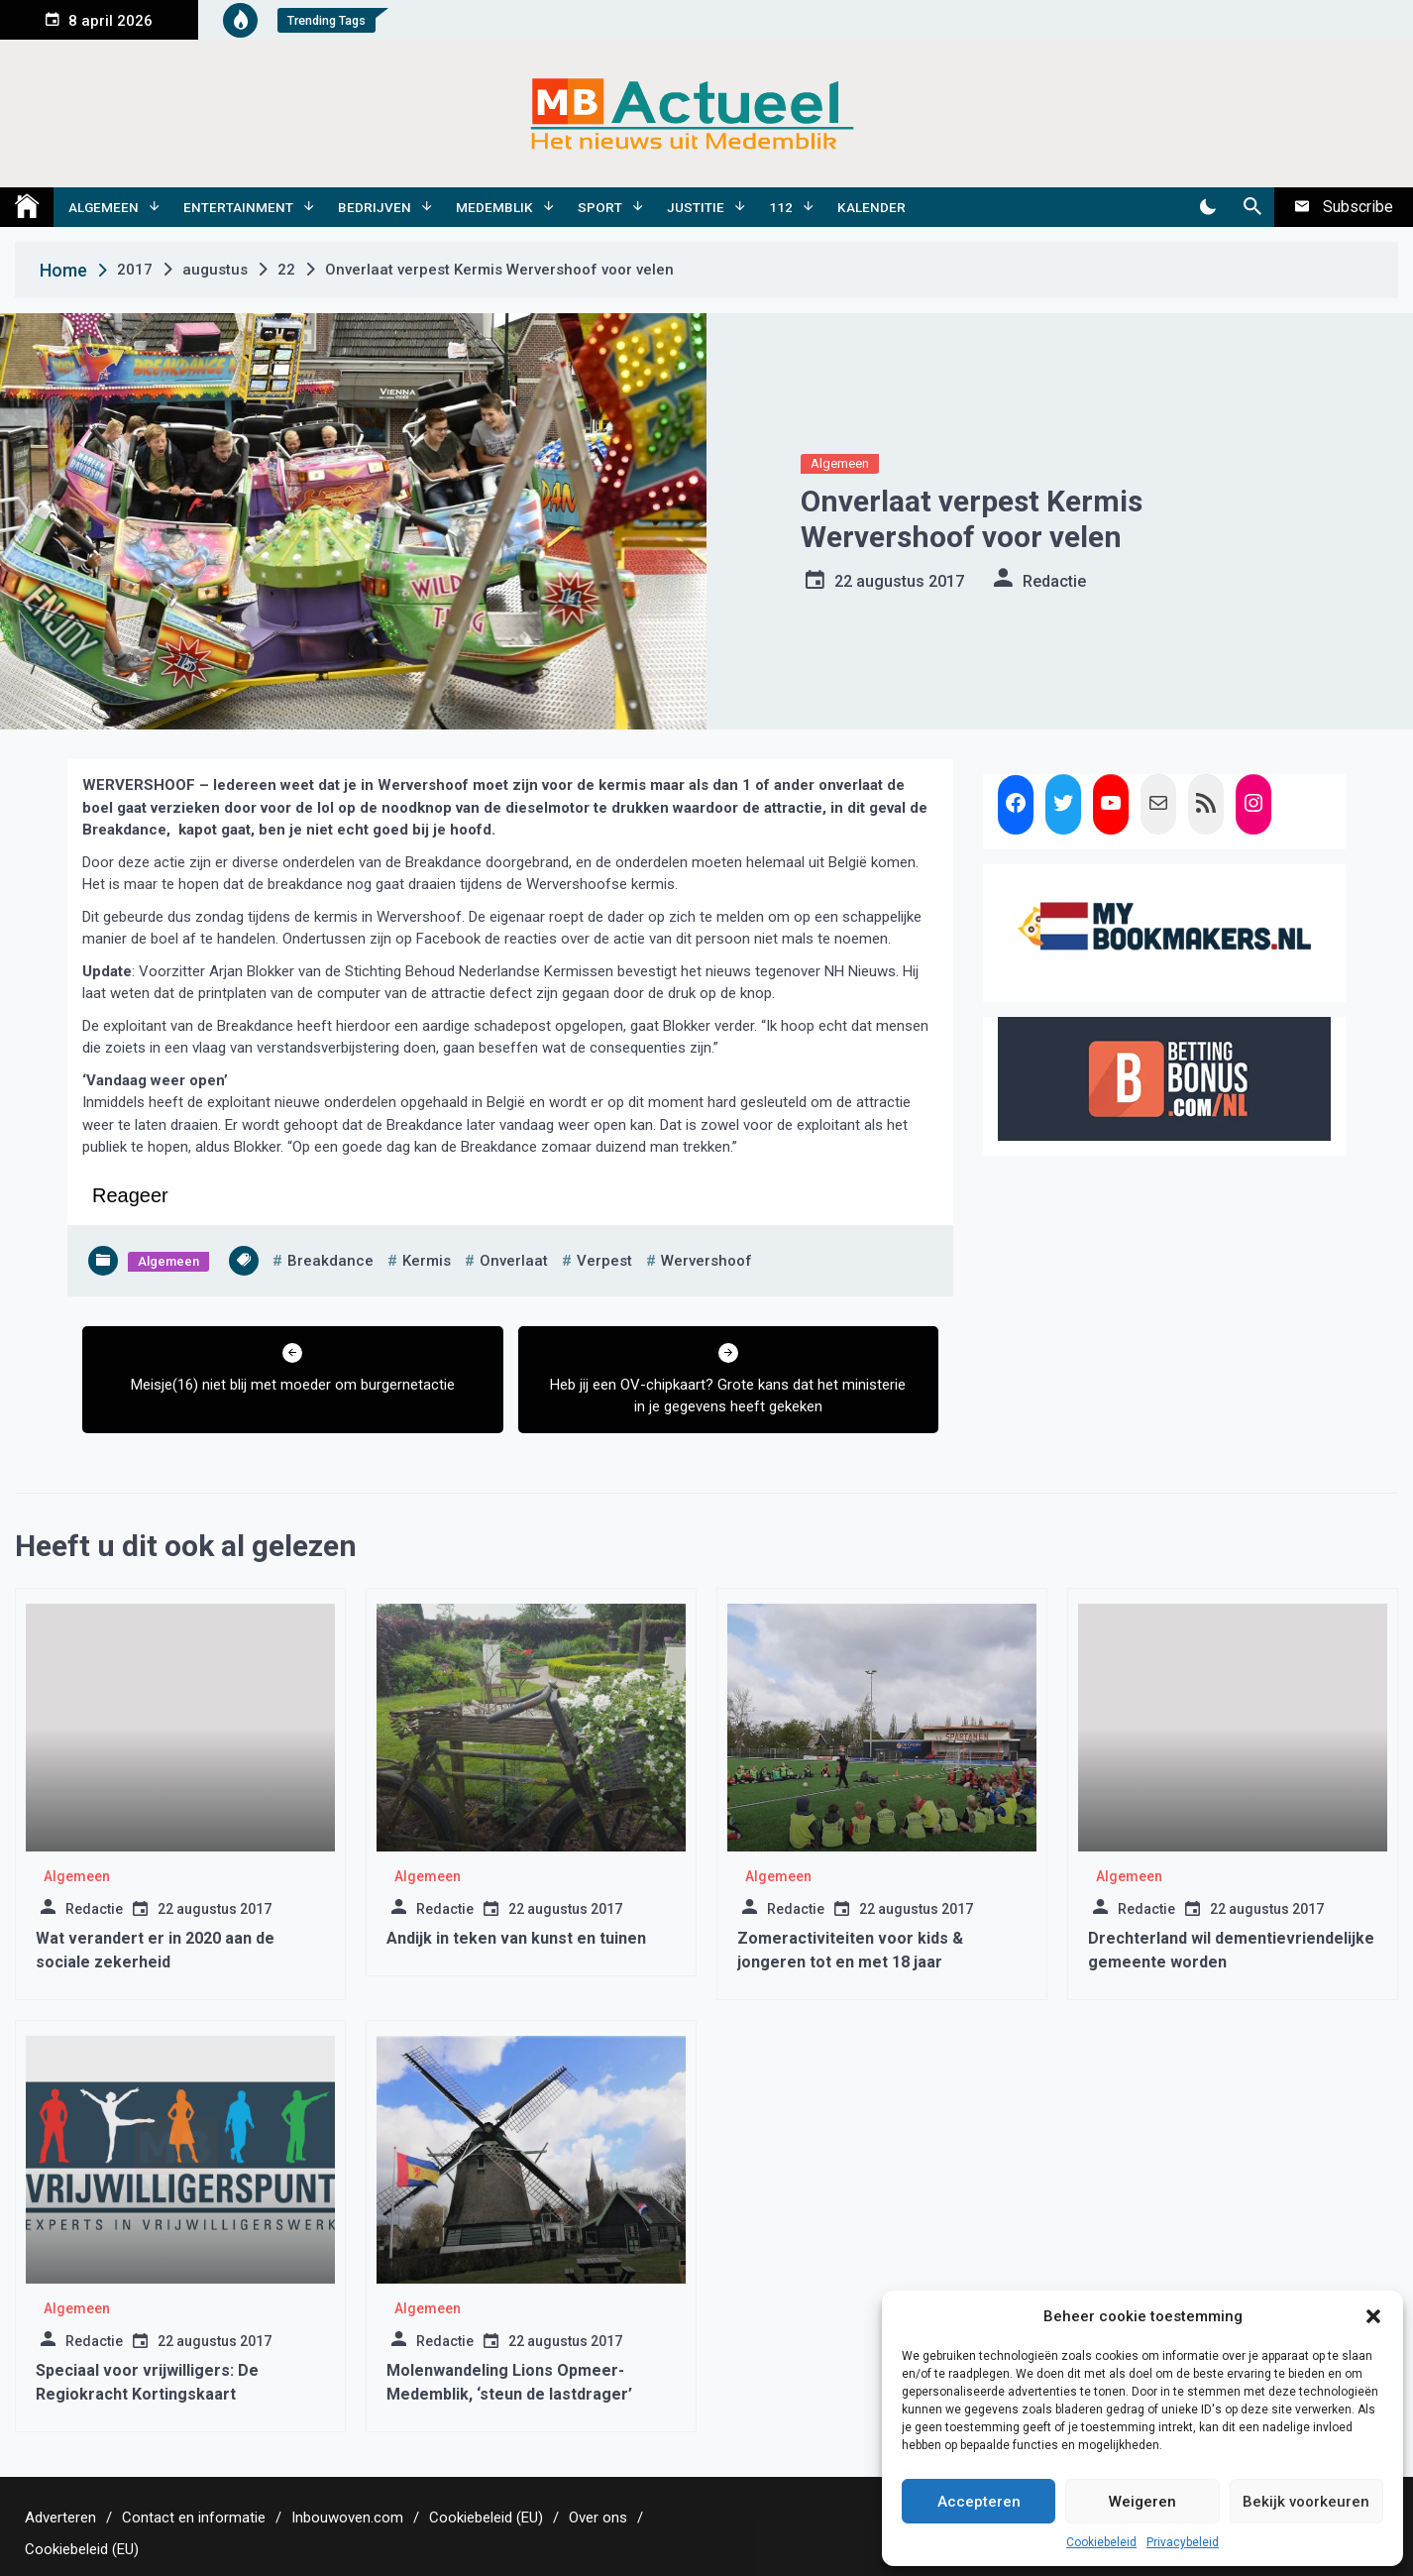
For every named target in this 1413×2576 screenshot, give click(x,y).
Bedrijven (374, 207)
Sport (600, 207)
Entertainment (238, 207)
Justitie (695, 207)
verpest (604, 1261)
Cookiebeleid (1101, 2542)
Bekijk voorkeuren (1306, 2502)
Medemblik (494, 207)
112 (781, 207)
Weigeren (1142, 2502)
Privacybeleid (1182, 2542)
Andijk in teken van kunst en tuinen (516, 1938)
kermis (426, 1261)
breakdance (330, 1261)
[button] (1373, 2316)
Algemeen (103, 207)
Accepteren (979, 2502)
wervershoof (706, 1261)
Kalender (871, 207)
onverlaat (514, 1261)
